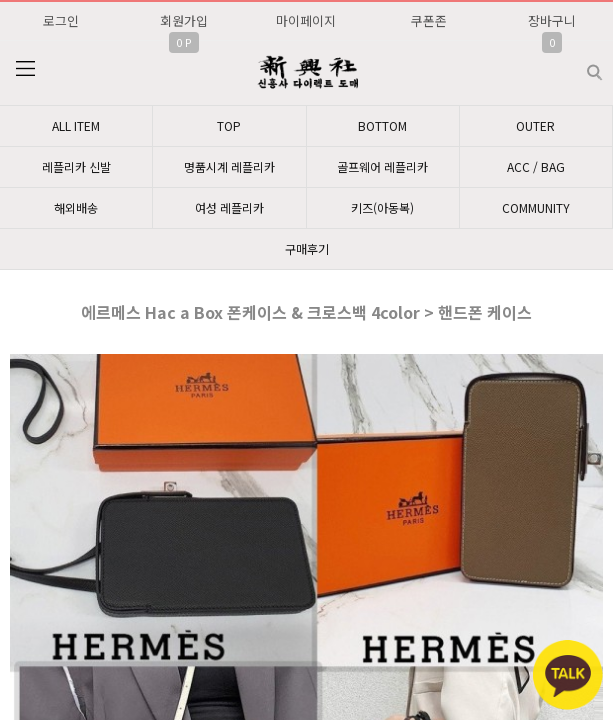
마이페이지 (306, 20)
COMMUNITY (536, 207)
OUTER (535, 125)
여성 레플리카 (229, 207)
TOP (229, 125)
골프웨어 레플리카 (382, 166)
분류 (25, 69)
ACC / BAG (536, 166)
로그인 (61, 20)
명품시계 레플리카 (229, 166)
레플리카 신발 (76, 166)
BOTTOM (382, 125)
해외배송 (76, 207)
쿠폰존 (429, 20)
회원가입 (184, 20)
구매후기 (307, 248)
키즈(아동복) (382, 207)
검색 (578, 64)
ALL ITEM (76, 125)
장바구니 (552, 20)
